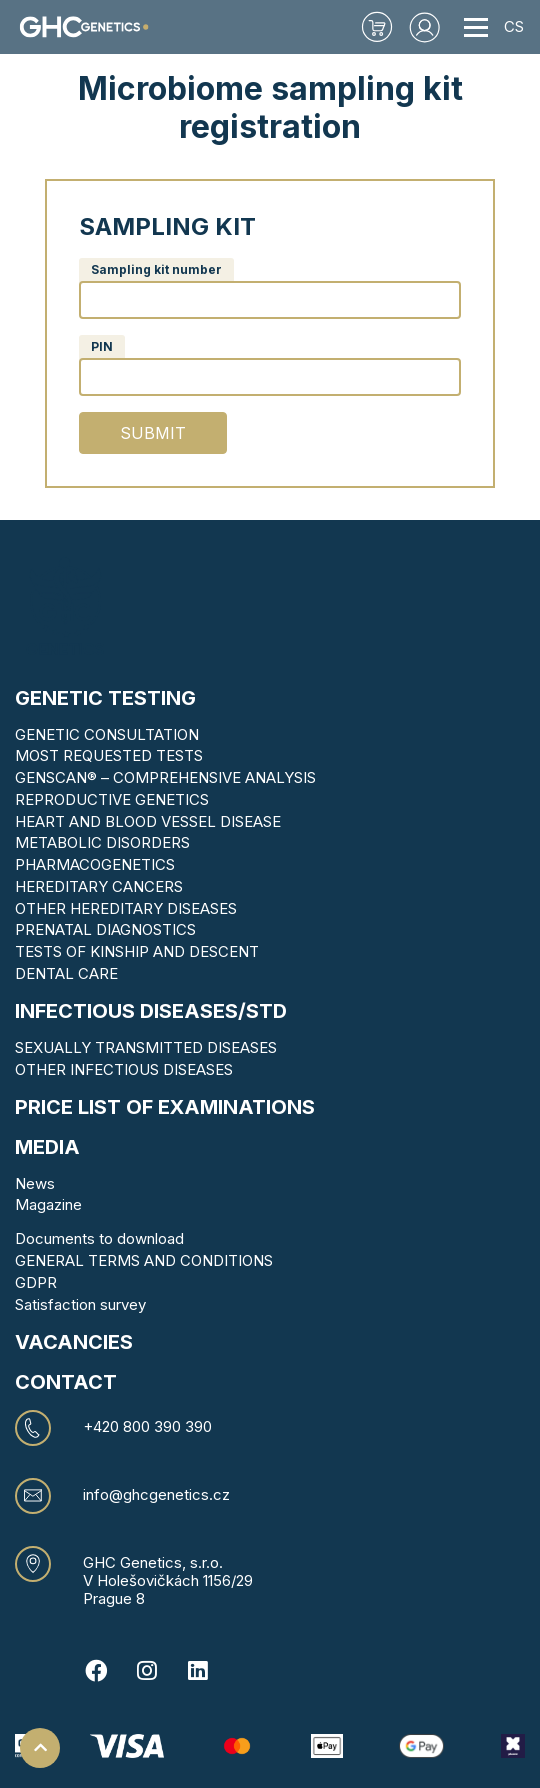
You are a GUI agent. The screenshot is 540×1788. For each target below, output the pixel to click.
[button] (425, 27)
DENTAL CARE (66, 973)
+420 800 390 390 (147, 1427)
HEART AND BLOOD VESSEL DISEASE (148, 821)
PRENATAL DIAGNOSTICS (105, 929)
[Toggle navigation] (476, 27)
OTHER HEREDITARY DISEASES (126, 908)
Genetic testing (105, 698)
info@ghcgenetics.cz (156, 1495)
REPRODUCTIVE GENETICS (112, 799)
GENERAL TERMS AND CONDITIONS (144, 1260)
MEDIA (47, 1147)
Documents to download (99, 1238)
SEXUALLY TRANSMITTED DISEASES (146, 1047)
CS (514, 26)
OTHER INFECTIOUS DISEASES (124, 1069)
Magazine (48, 1204)
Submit (153, 433)
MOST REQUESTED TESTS (109, 755)
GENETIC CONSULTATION (107, 734)
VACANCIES (74, 1342)
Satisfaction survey (80, 1304)
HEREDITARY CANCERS (99, 886)
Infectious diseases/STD (151, 1011)
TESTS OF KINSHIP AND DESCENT (137, 951)
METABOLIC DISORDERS (102, 842)
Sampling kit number (156, 269)
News (35, 1183)
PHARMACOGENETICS (95, 864)
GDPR (36, 1282)
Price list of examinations (165, 1107)
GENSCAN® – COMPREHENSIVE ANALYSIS (165, 777)
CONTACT (66, 1382)
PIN (102, 346)
